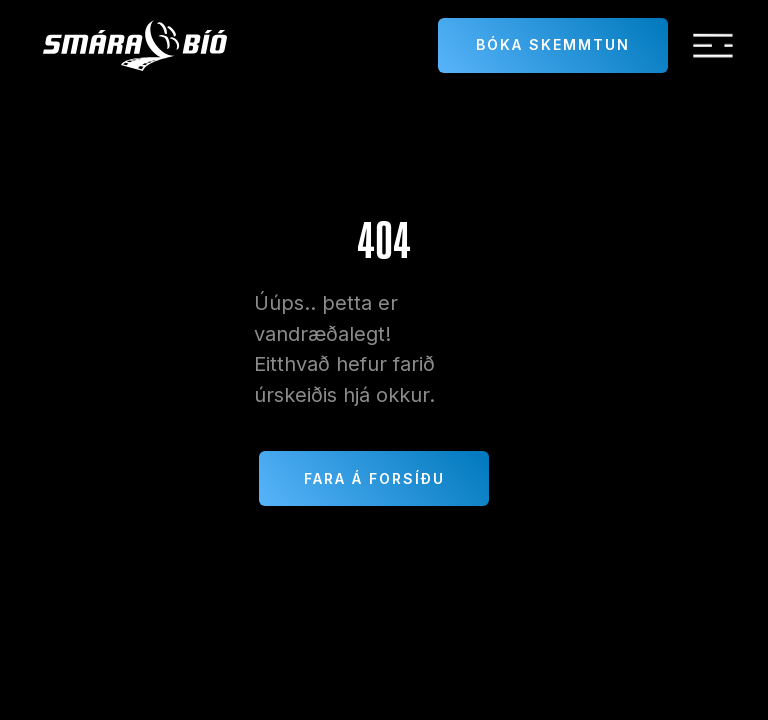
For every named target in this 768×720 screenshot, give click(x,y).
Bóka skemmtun (553, 44)
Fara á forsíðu (374, 478)
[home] (135, 45)
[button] (713, 46)
